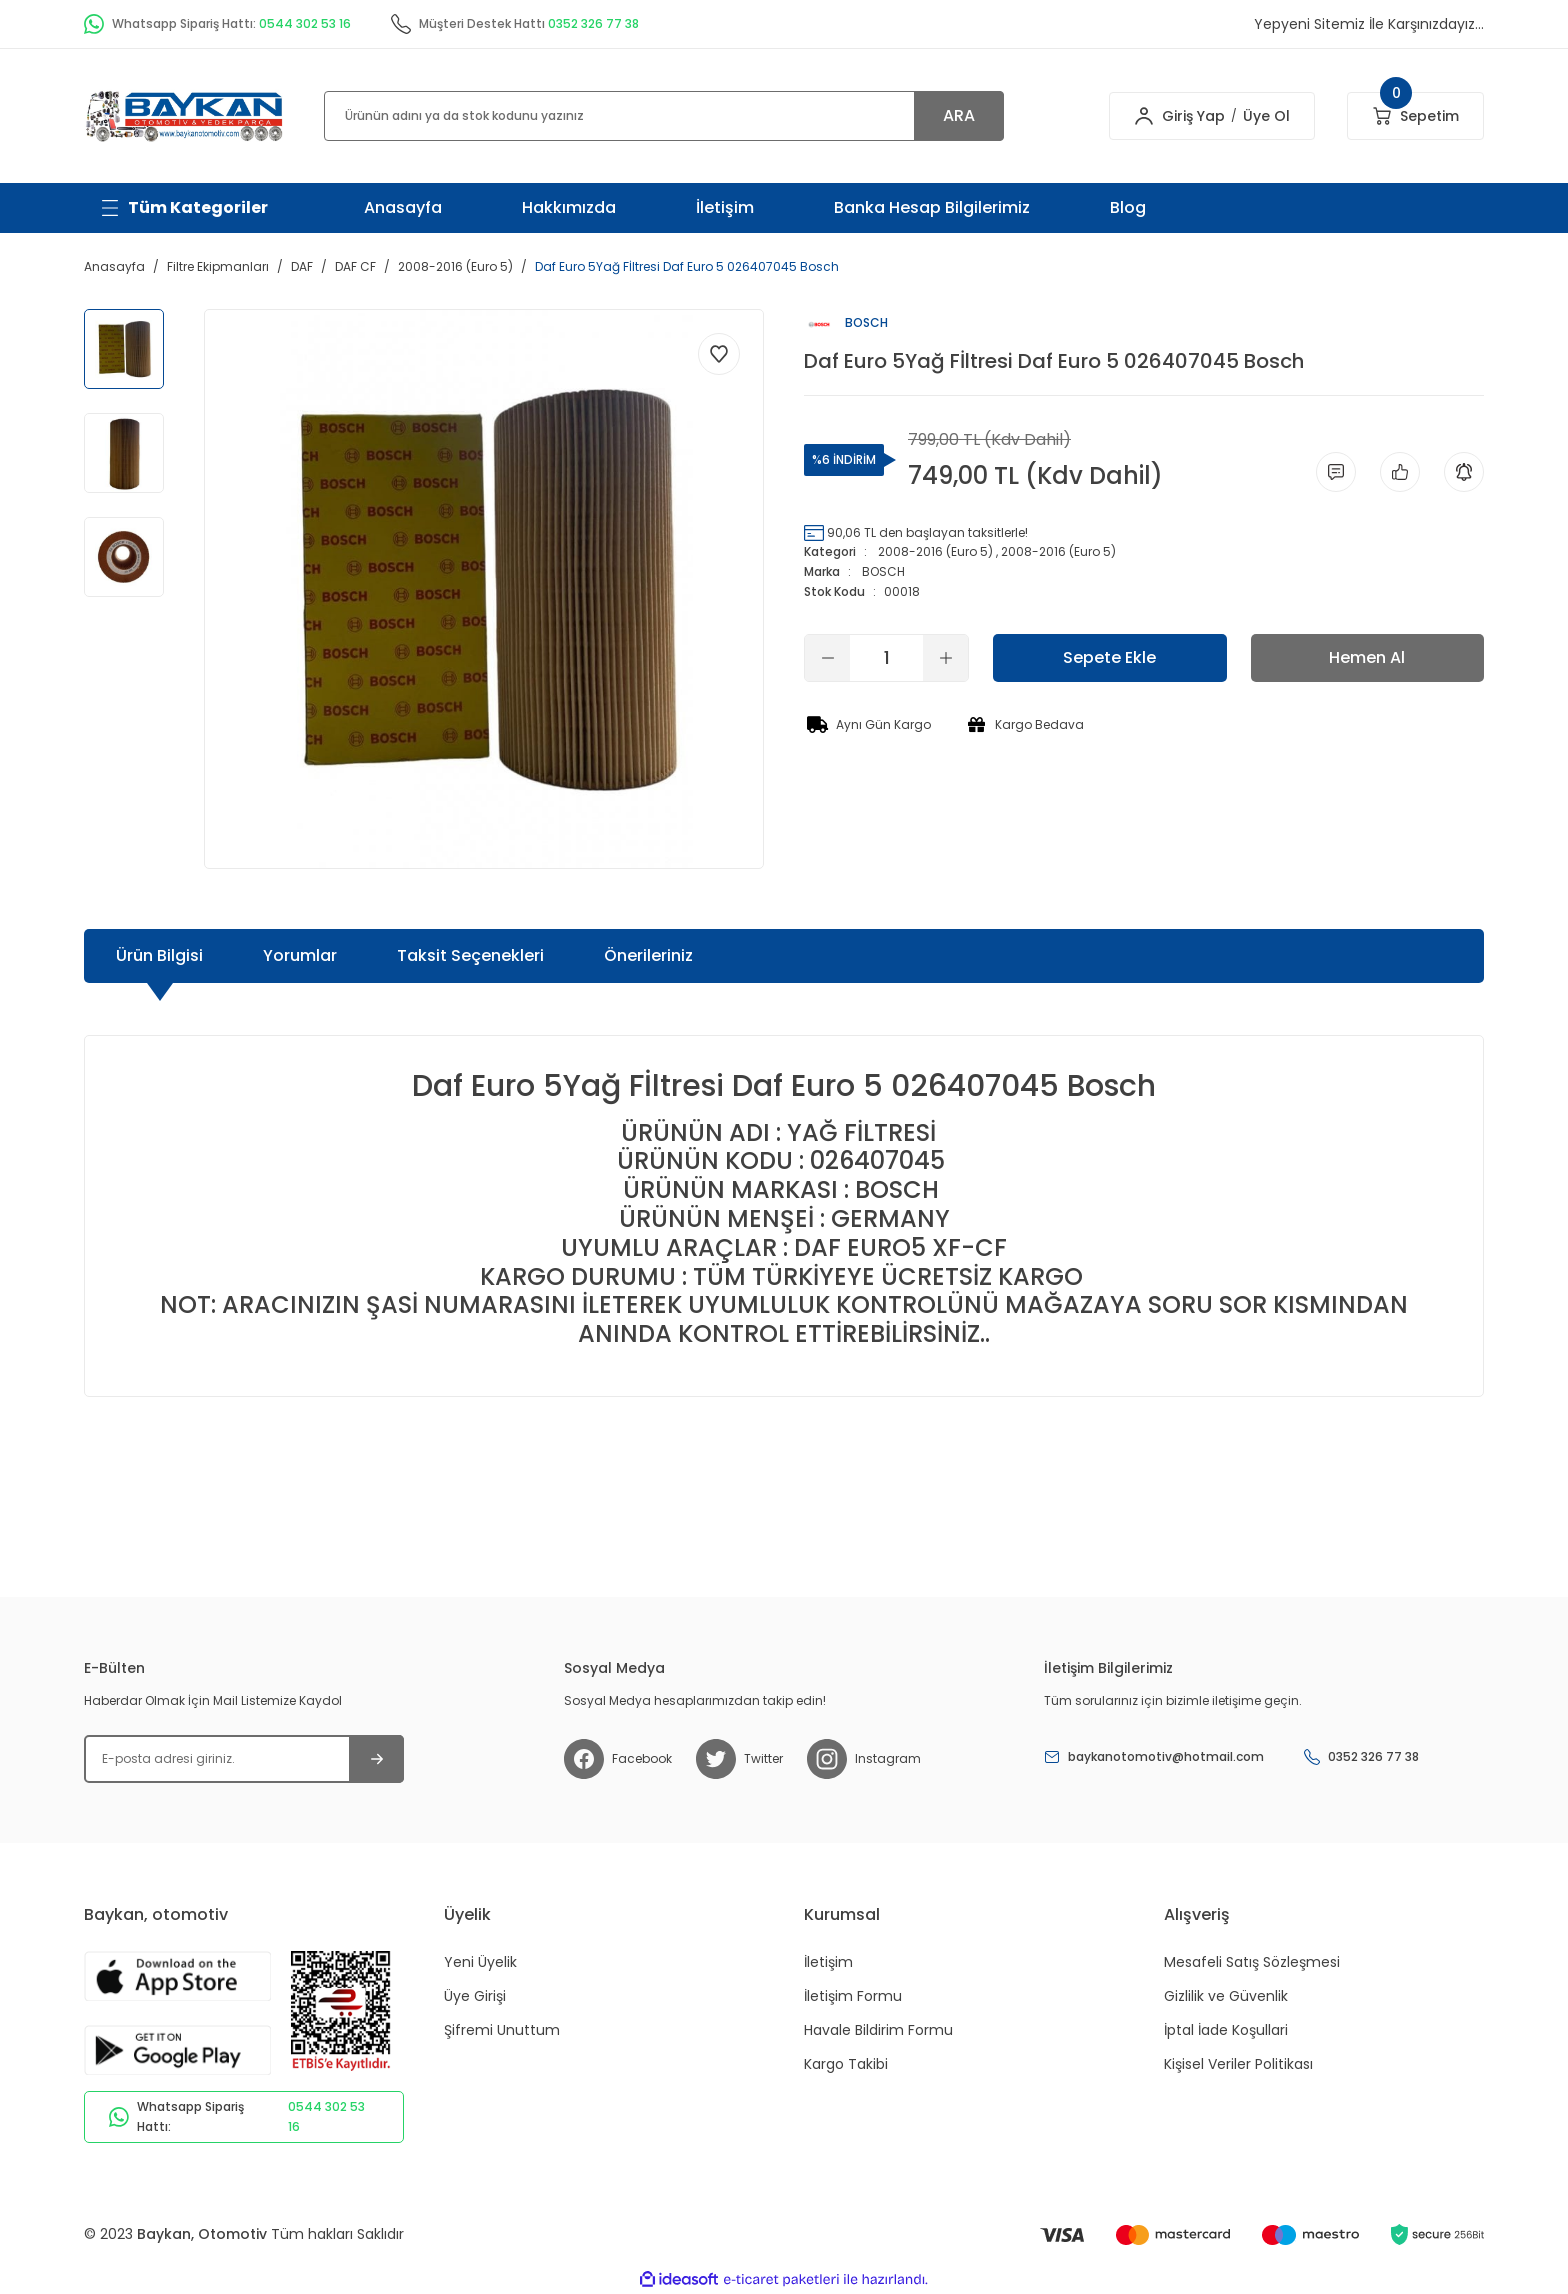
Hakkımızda (569, 207)
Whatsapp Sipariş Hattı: (244, 2117)
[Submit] (376, 1759)
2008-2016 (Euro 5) (935, 551)
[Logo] (184, 114)
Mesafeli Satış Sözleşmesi (1252, 1962)
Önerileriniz (648, 955)
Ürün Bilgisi (159, 955)
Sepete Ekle (1109, 657)
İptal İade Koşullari (1226, 2030)
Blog (1128, 207)
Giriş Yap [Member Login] (1193, 116)
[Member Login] (1144, 116)
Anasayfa (403, 207)
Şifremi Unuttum (502, 2030)
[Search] (664, 116)
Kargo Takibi (846, 2064)
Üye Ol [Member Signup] (1266, 116)
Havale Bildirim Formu (878, 2030)
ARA (959, 115)
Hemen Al (1367, 657)
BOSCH (883, 571)
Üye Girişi (475, 1996)
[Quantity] (886, 658)
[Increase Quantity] (945, 658)
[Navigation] (184, 208)
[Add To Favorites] (719, 354)
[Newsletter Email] (244, 1759)
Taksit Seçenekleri (470, 955)
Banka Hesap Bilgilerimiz (932, 207)
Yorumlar (300, 955)
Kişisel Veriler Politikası (1238, 2064)
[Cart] (1415, 116)
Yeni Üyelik (480, 1962)
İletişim (725, 207)
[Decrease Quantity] (827, 658)
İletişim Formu (853, 1996)
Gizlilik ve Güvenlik (1226, 1996)
